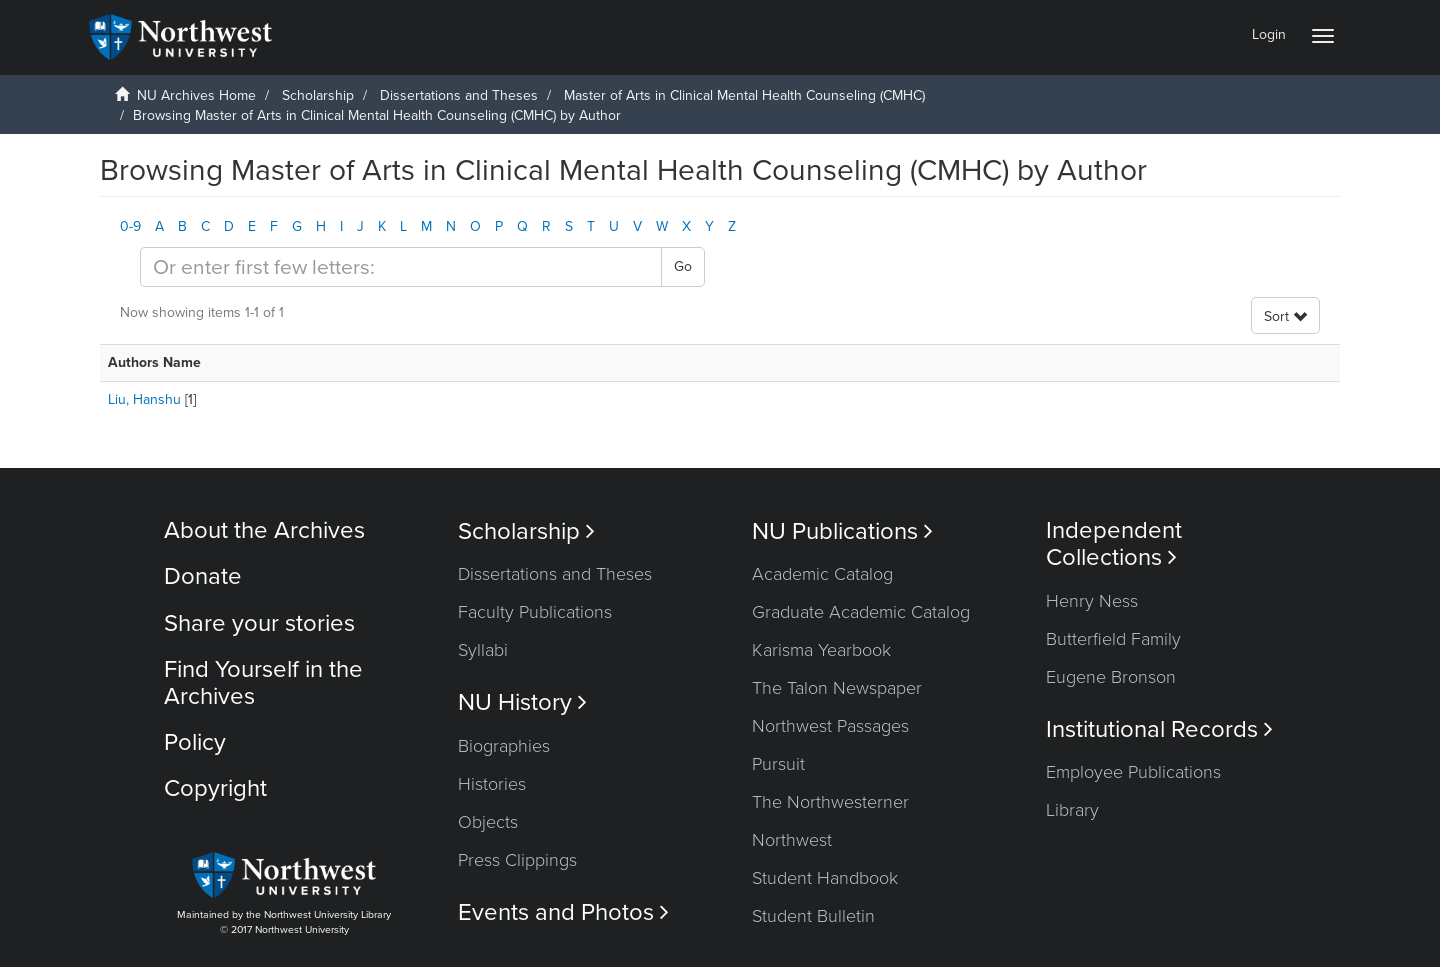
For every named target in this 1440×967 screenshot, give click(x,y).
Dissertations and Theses (459, 95)
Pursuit (778, 764)
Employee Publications (1133, 772)
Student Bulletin (813, 916)
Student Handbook (825, 878)
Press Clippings (517, 860)
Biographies (504, 746)
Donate (203, 576)
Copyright (215, 788)
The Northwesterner (830, 802)
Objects (488, 822)
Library (1072, 810)
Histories (492, 784)
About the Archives (264, 530)
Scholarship (318, 95)
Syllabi (483, 650)
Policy (195, 742)
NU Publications (842, 531)
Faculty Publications (535, 612)
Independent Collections (1114, 544)
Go (683, 266)
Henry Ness (1092, 601)
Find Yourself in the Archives (263, 682)
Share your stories (259, 623)
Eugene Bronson (1111, 677)
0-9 (130, 226)
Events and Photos (563, 912)
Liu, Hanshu (144, 399)
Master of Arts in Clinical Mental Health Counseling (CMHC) (744, 95)
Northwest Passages (830, 726)
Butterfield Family (1113, 639)
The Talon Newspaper (837, 688)
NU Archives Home (196, 95)
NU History (522, 702)
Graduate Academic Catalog (861, 612)
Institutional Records (1159, 729)
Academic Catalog (822, 574)
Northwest (792, 840)
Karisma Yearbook (821, 650)
